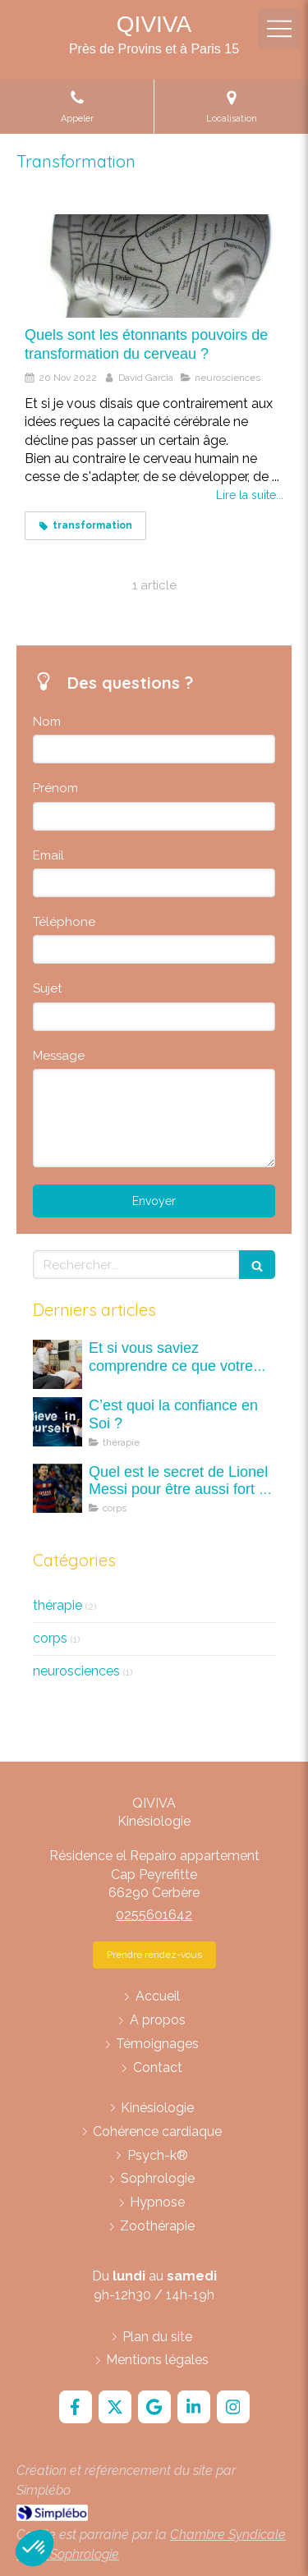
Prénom (55, 788)
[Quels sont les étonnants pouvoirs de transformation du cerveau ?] (154, 266)
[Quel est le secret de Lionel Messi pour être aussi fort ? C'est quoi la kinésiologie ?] (57, 1488)
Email (48, 855)
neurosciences (76, 1671)
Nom (47, 721)
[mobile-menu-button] (279, 28)
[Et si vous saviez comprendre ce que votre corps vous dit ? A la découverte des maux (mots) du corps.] (57, 1364)
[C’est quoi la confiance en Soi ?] (57, 1421)
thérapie (57, 1605)
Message (59, 1055)
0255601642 (154, 1915)
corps (50, 1638)
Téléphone (64, 921)
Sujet (47, 988)
